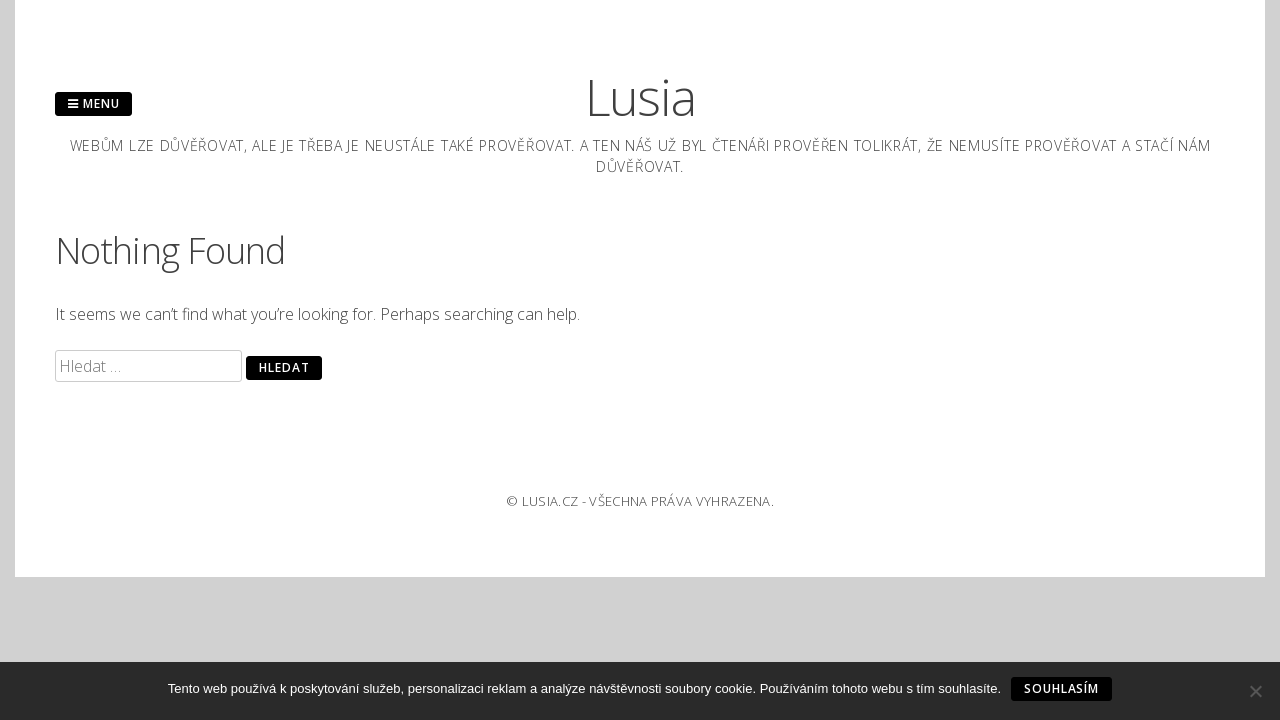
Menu (93, 103)
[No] (1255, 691)
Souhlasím (1061, 688)
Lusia (640, 97)
